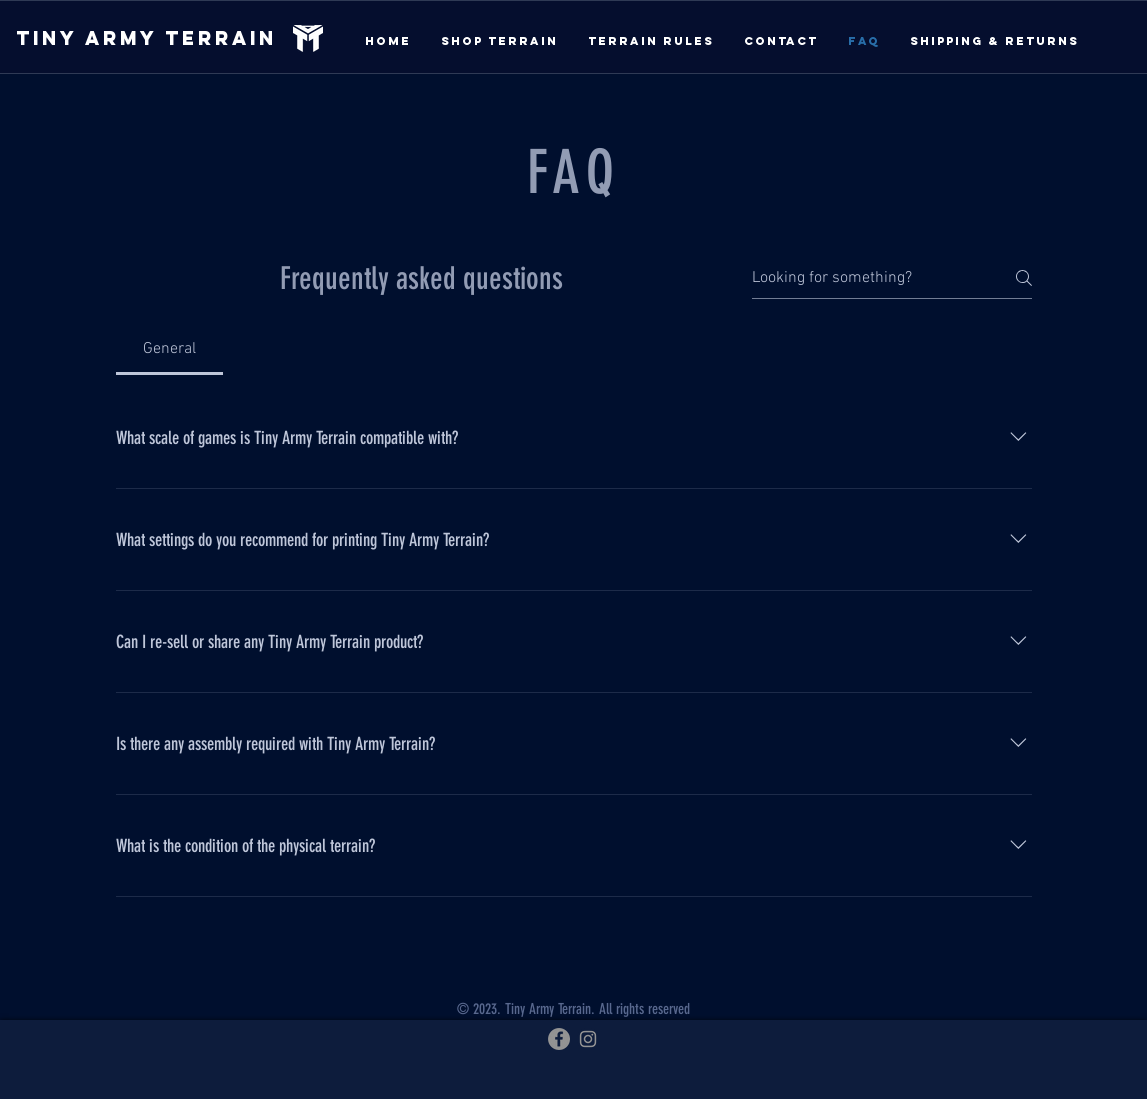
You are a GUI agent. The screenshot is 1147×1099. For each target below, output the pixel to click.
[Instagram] (588, 1039)
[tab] (170, 349)
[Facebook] (559, 1039)
